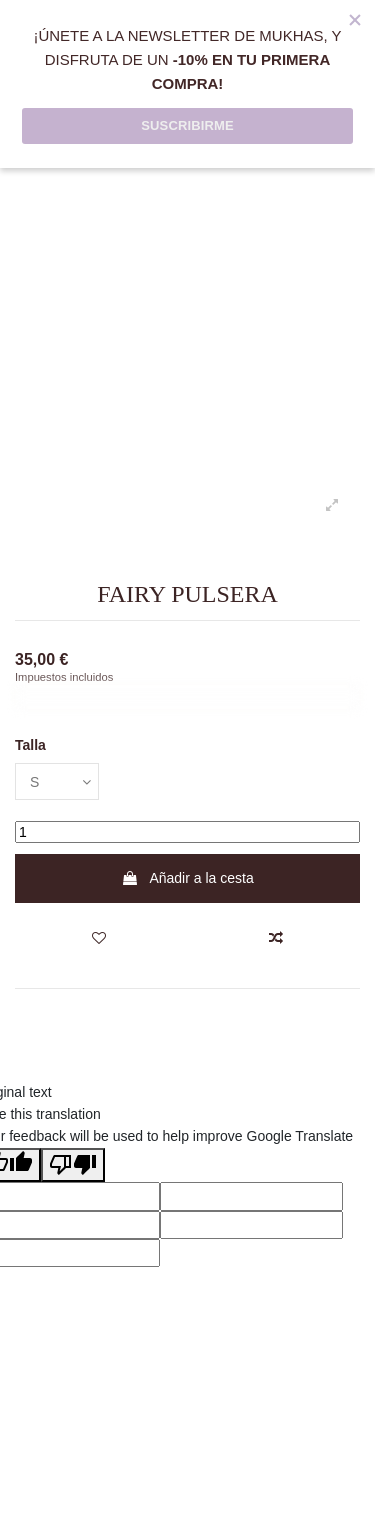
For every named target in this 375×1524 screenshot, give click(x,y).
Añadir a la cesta (187, 878)
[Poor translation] (73, 1165)
